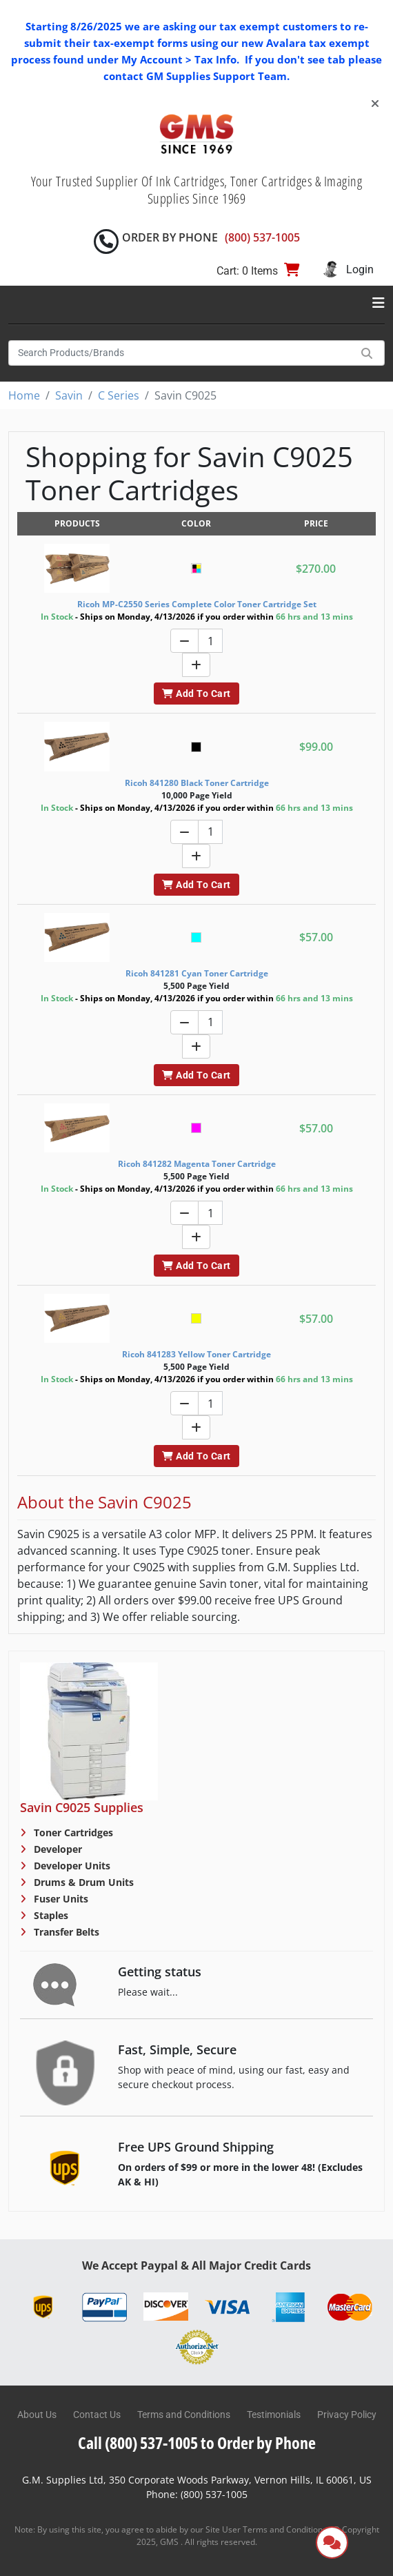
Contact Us (97, 2414)
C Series (118, 395)
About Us (37, 2414)
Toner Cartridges (72, 1832)
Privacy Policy (346, 2414)
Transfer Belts (65, 1931)
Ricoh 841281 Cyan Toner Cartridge (196, 973)
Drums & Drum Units (82, 1882)
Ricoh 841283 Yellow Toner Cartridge (196, 1354)
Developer (56, 1849)
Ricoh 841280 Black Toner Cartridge (197, 783)
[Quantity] (210, 641)
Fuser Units (59, 1898)
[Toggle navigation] (378, 303)
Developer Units (70, 1865)
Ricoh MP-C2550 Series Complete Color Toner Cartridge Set (196, 604)
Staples (49, 1915)
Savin (69, 395)
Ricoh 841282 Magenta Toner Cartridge (197, 1164)
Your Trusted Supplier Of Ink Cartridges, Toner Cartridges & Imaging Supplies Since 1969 (197, 190)
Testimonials (274, 2414)
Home (24, 395)
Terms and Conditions (183, 2414)
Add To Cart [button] (196, 693)
